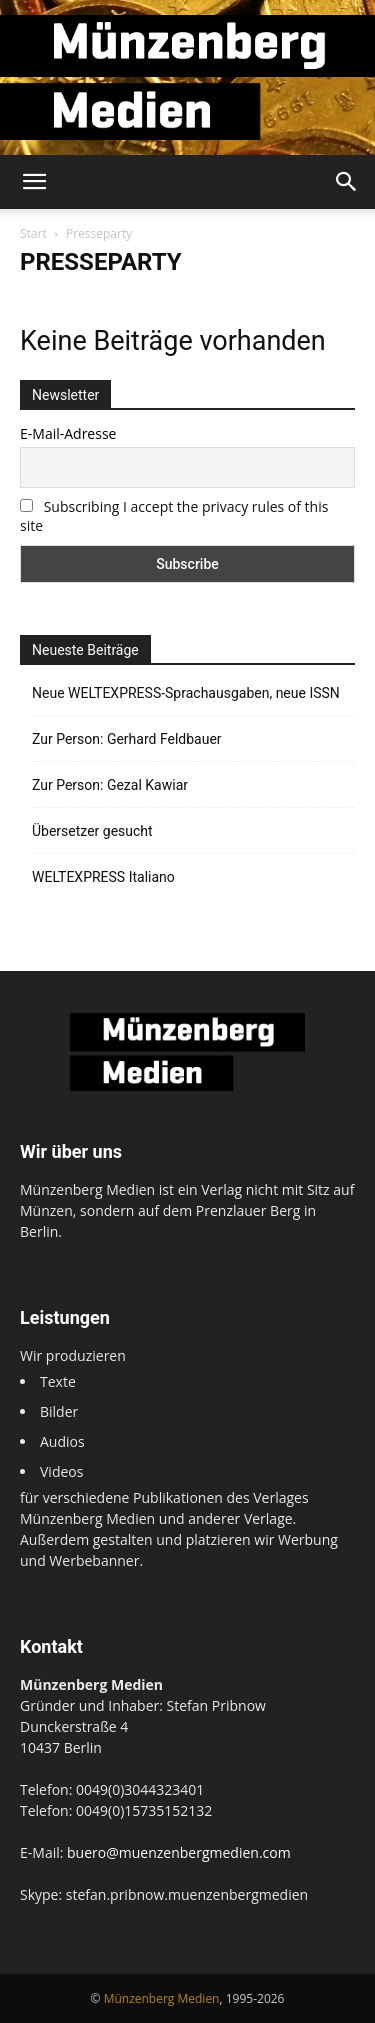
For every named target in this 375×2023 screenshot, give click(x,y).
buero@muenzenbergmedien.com (179, 1852)
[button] (34, 182)
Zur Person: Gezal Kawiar (110, 785)
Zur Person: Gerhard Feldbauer (127, 739)
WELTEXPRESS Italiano (103, 877)
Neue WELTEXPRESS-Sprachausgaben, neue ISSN (186, 693)
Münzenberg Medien (162, 1998)
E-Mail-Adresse (68, 433)
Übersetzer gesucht (92, 831)
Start (33, 233)
